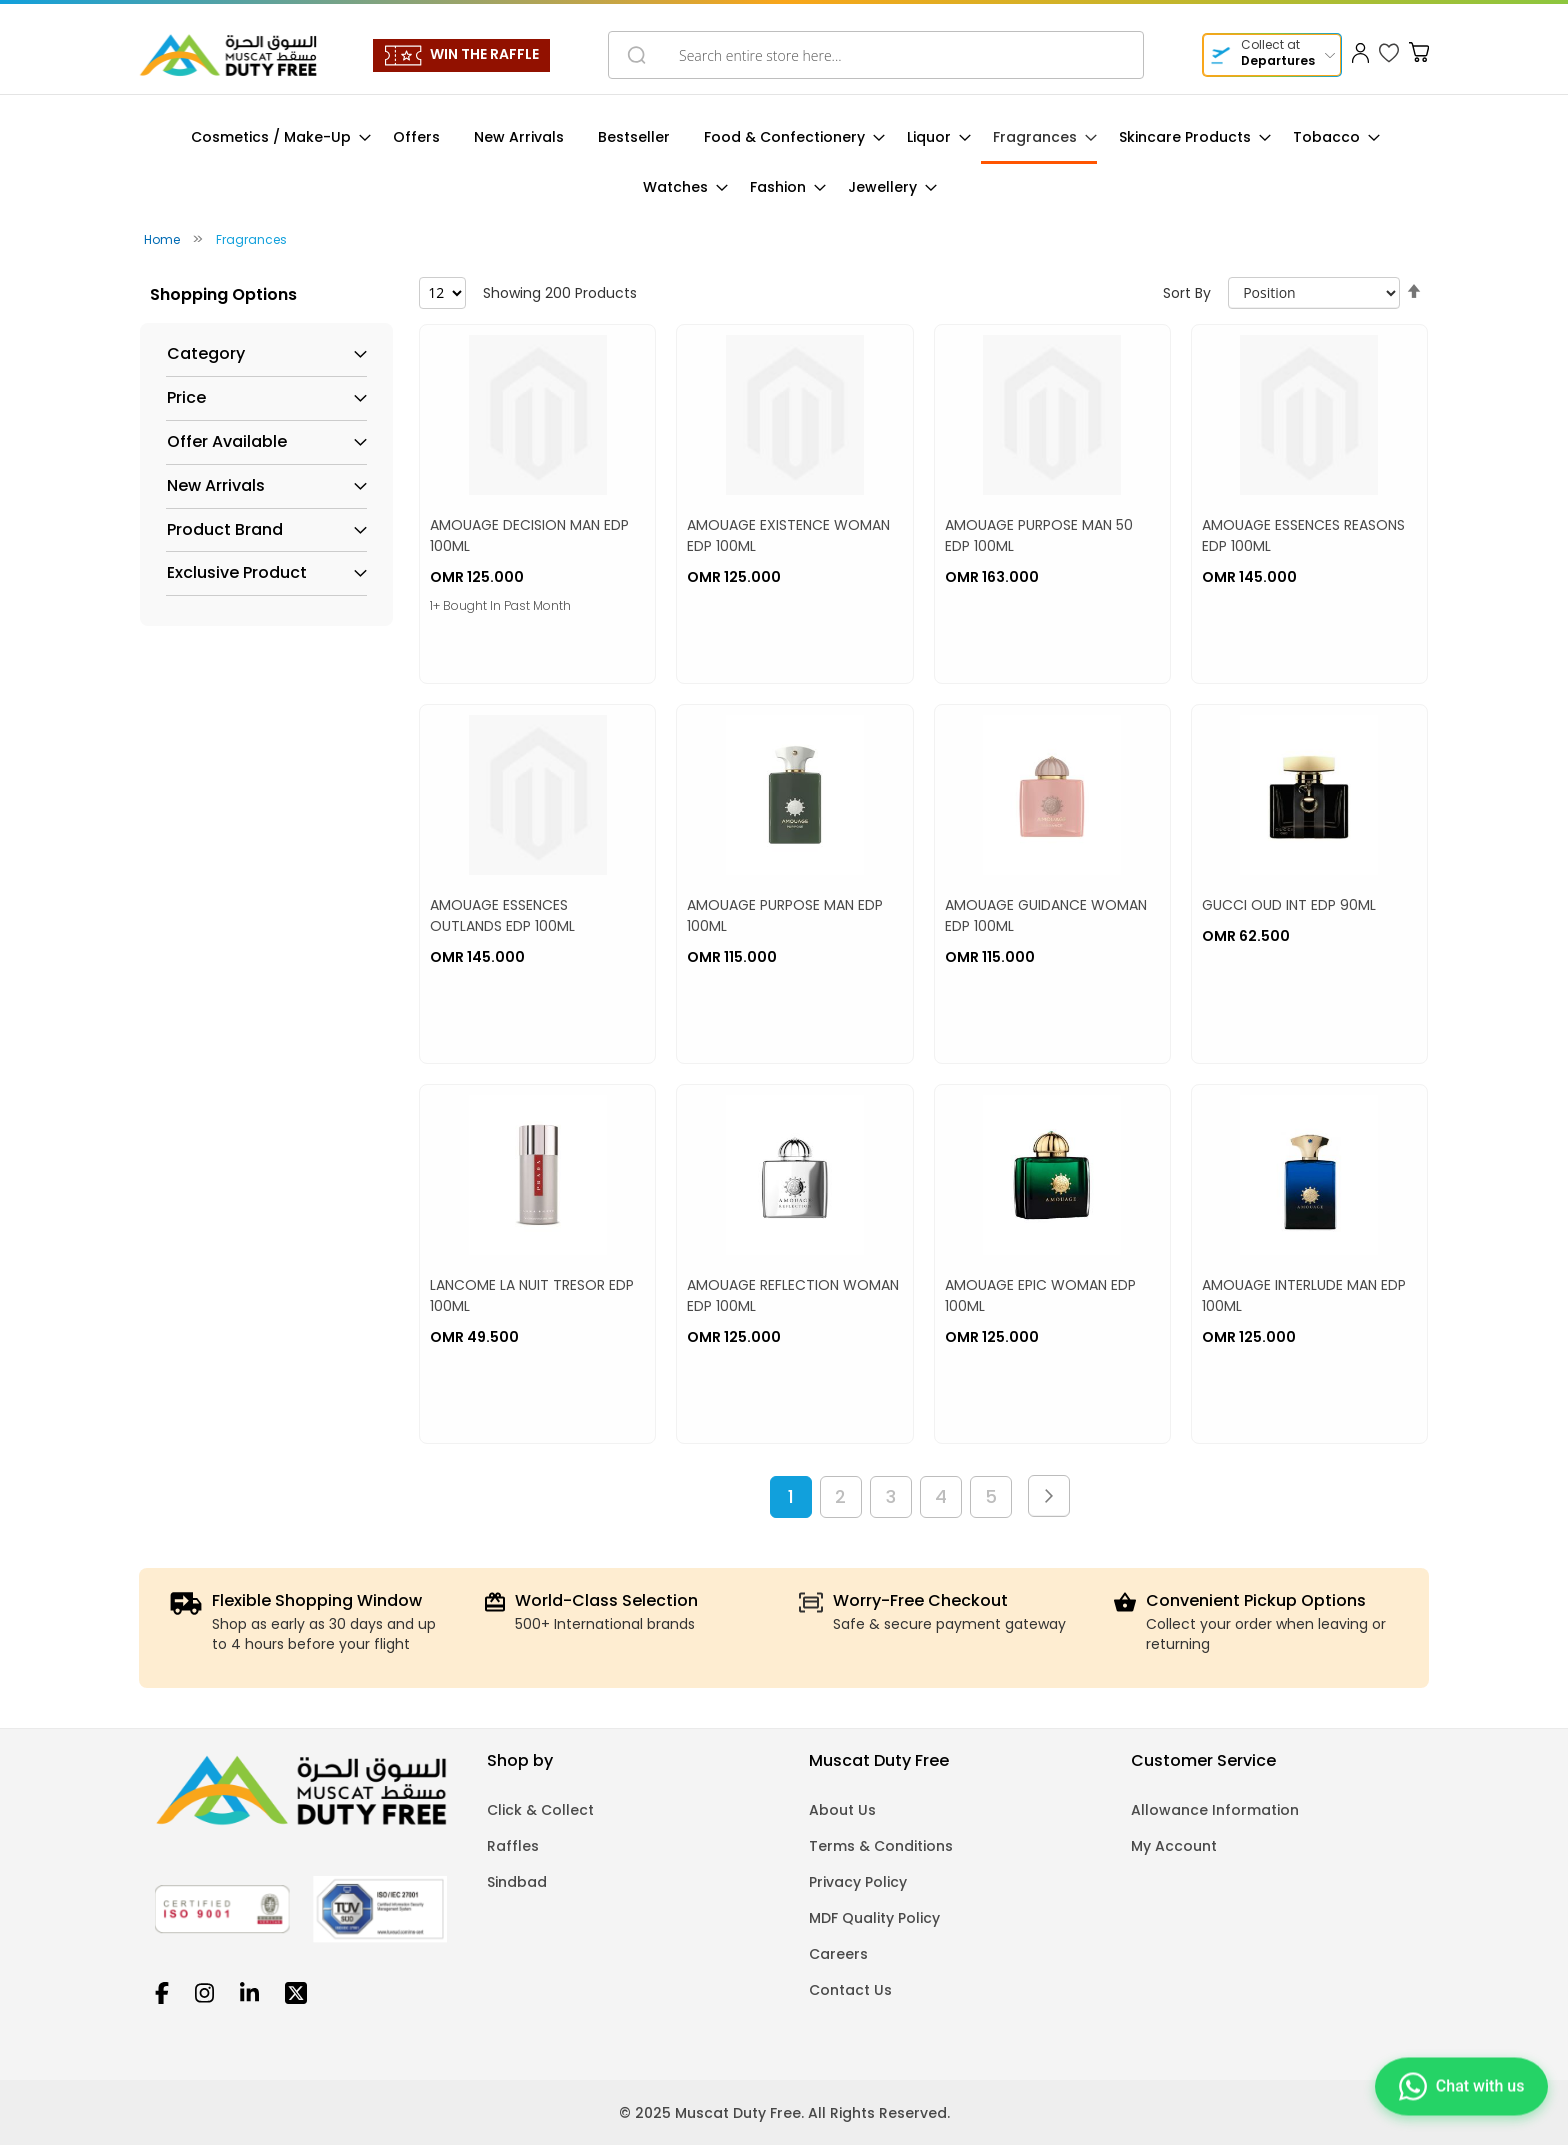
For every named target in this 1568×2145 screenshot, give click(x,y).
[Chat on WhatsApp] (1459, 2089)
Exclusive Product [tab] (237, 573)
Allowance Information (1215, 1810)
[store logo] (228, 55)
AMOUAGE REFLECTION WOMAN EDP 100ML (793, 1295)
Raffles (513, 1846)
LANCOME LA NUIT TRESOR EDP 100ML (532, 1295)
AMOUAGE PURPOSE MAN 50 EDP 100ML (1039, 535)
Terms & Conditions (881, 1846)
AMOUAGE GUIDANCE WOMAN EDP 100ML (1046, 915)
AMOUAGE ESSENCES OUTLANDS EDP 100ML (502, 915)
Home (163, 239)
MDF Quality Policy (874, 1918)
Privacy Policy (858, 1882)
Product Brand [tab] (225, 530)
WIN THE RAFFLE (484, 54)
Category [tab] (206, 354)
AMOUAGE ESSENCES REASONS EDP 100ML (1303, 535)
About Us (842, 1810)
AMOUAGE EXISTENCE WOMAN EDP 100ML (788, 535)
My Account (1174, 1846)
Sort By (1187, 293)
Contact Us (850, 1990)
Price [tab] (186, 398)
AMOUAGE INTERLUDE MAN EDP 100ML (1304, 1295)
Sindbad (517, 1882)
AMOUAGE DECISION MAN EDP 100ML (529, 535)
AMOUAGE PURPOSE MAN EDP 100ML (785, 915)
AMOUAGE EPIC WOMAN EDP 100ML (1040, 1295)
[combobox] (876, 55)
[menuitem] (275, 137)
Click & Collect (540, 1810)
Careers (838, 1954)
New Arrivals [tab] (216, 486)
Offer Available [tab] (227, 442)
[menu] (784, 162)
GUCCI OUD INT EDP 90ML (1289, 905)
